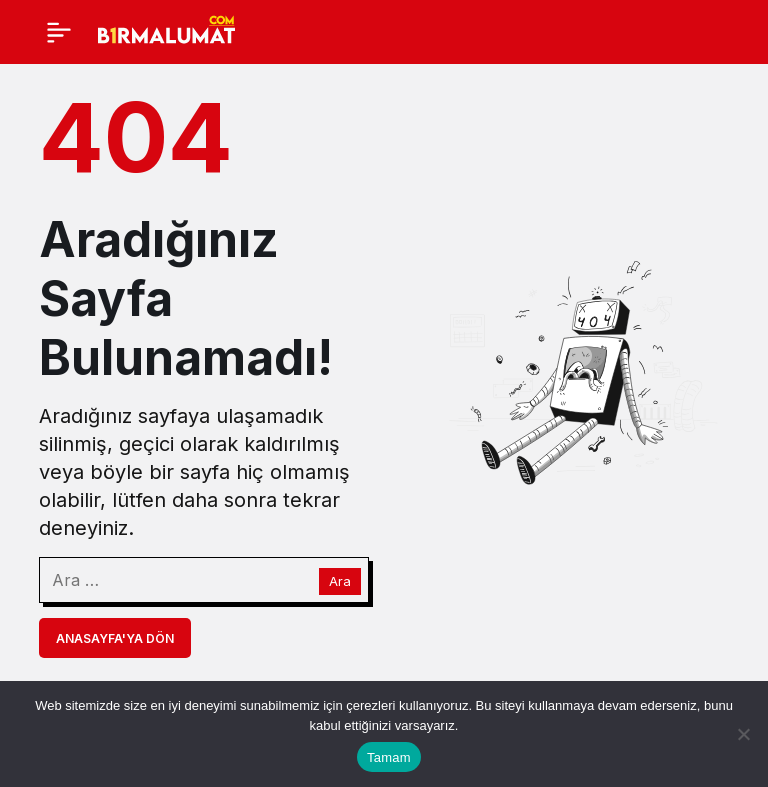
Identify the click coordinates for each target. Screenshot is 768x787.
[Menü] (59, 32)
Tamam (389, 757)
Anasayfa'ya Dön (115, 638)
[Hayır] (743, 734)
